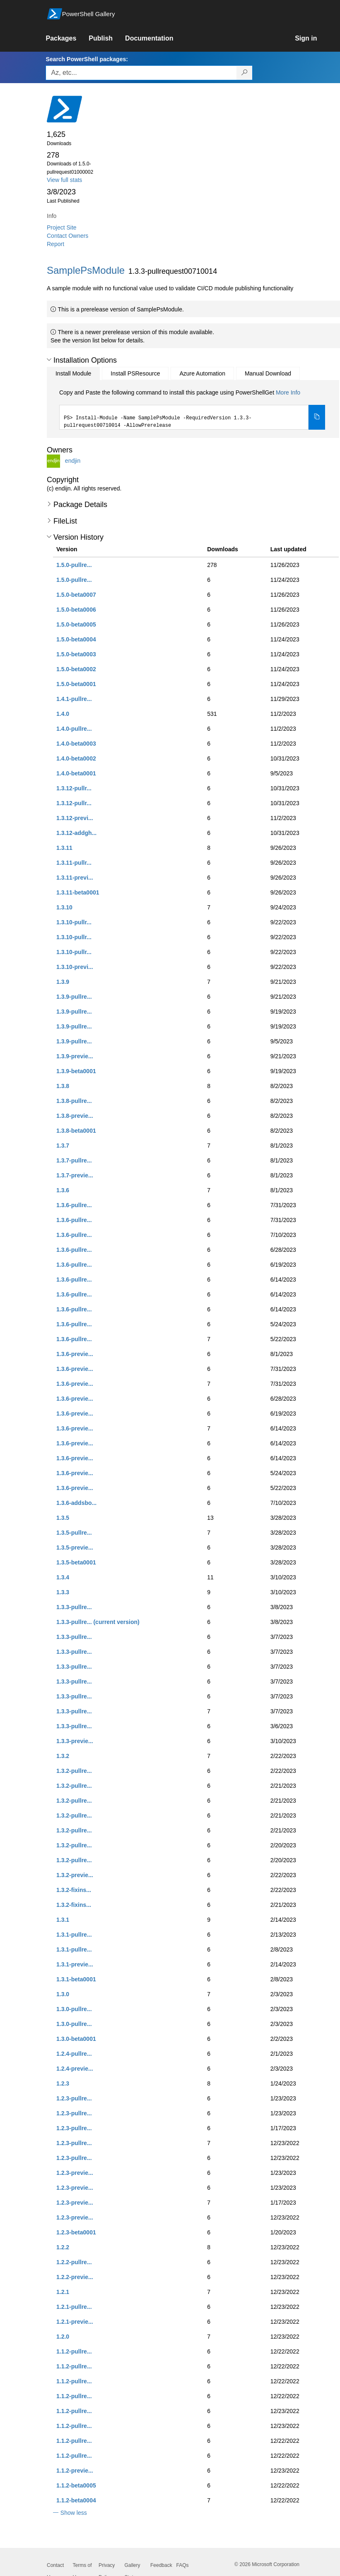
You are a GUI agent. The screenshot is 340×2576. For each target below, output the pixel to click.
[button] (49, 359)
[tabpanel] (192, 409)
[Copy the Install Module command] (317, 417)
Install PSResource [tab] (135, 373)
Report (55, 244)
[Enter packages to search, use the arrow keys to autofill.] (141, 72)
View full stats (64, 180)
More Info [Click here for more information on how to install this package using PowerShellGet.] (288, 392)
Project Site (62, 227)
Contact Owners (67, 235)
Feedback (161, 2565)
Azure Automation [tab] (202, 373)
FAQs (182, 2565)
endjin (72, 460)
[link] (67, 38)
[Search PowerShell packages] (244, 72)
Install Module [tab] (73, 373)
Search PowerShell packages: (87, 59)
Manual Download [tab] (268, 373)
